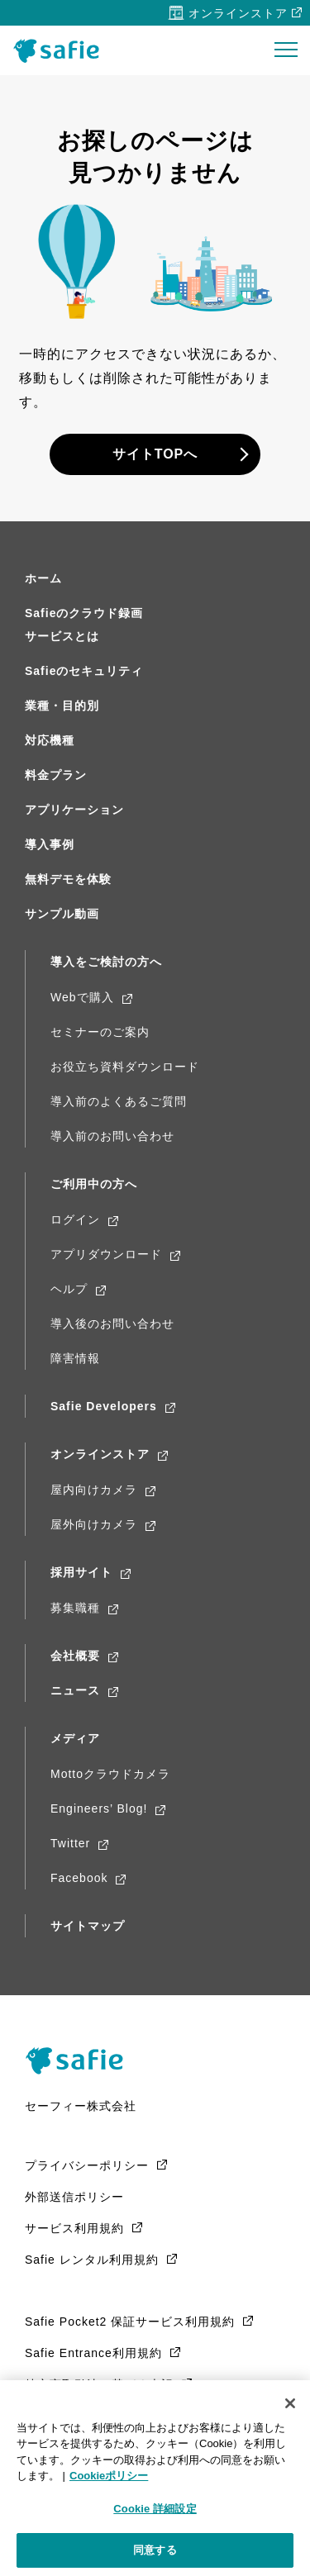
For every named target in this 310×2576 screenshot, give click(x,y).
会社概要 (75, 1655)
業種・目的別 (62, 705)
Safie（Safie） (80, 2060)
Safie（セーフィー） (61, 51)
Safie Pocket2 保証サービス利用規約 (130, 2321)
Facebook (78, 1877)
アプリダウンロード (106, 1254)
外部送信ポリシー (74, 2196)
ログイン (75, 1219)
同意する (155, 2550)
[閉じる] (290, 2403)
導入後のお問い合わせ (112, 1323)
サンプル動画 (62, 913)
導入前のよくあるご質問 (118, 1101)
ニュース (75, 1690)
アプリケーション (74, 809)
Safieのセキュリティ (84, 670)
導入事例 (49, 844)
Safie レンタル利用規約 (92, 2259)
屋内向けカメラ (93, 1489)
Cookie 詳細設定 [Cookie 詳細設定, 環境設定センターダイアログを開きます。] (154, 2508)
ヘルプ (69, 1288)
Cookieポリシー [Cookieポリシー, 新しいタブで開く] (108, 2475)
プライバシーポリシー (87, 2165)
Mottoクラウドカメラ (110, 1773)
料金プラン (56, 775)
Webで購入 (82, 997)
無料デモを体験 (68, 879)
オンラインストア (238, 13)
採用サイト (81, 1572)
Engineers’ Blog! (98, 1808)
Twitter (70, 1843)
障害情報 (75, 1358)
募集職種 (75, 1607)
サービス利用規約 (74, 2228)
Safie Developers (103, 1406)
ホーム (43, 578)
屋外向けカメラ (93, 1524)
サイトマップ (87, 1925)
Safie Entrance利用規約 (93, 2353)
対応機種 (49, 740)
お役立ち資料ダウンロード (124, 1066)
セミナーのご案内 (100, 1031)
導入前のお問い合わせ (112, 1136)
